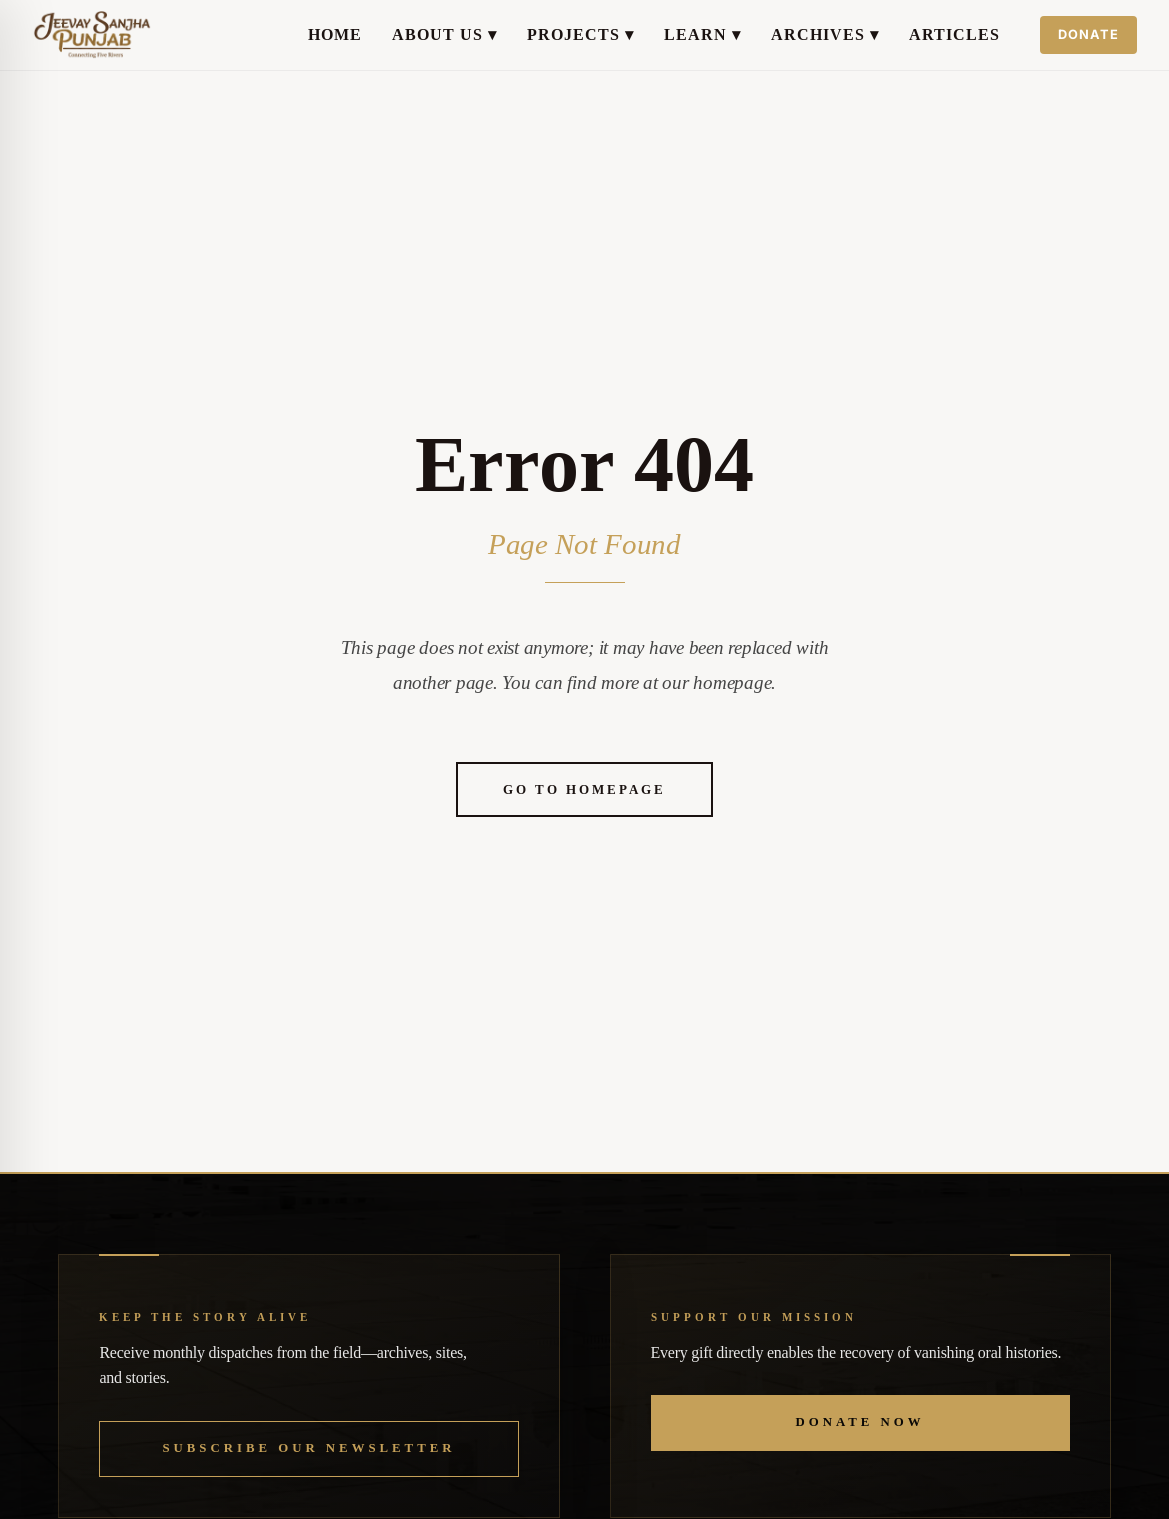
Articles (954, 34)
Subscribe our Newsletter (308, 1448)
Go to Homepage (584, 789)
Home (335, 34)
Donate (1088, 34)
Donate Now (860, 1422)
